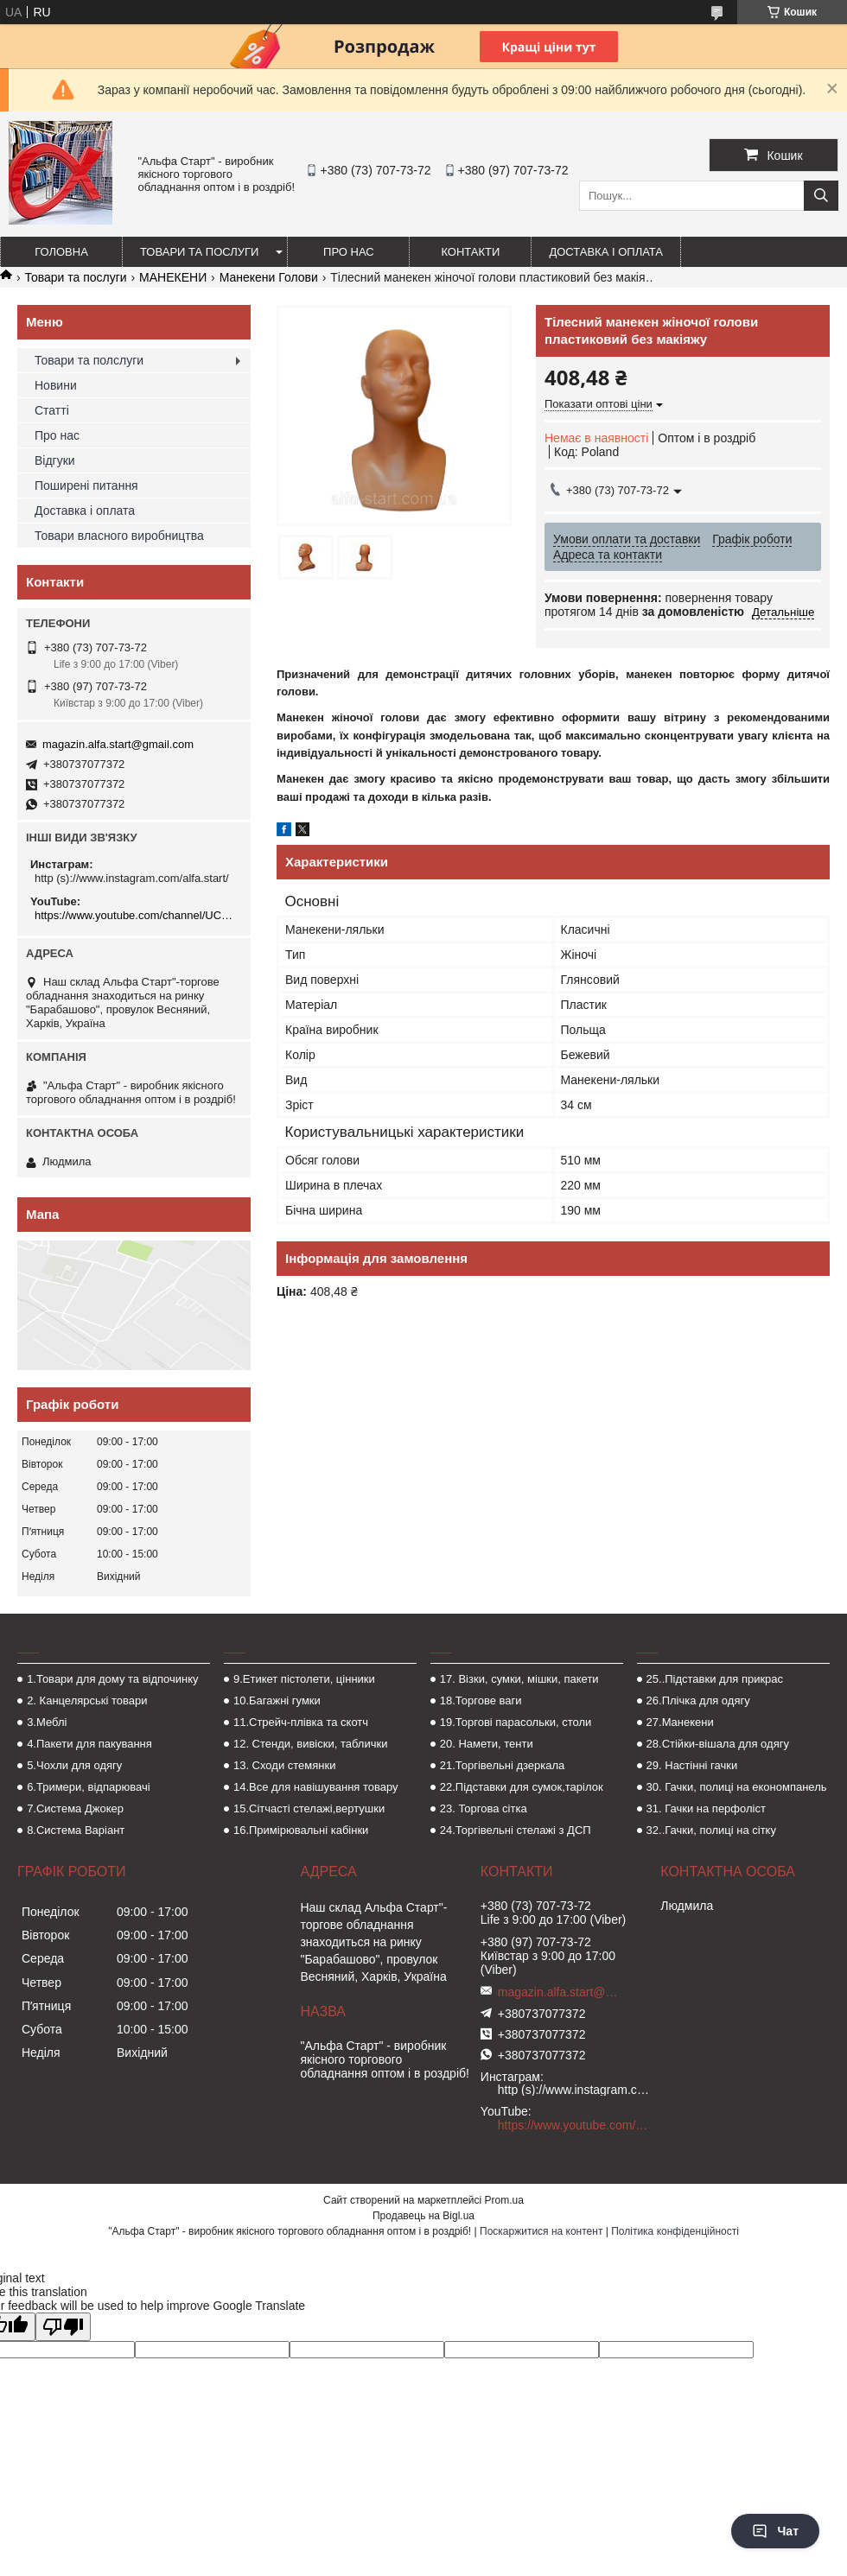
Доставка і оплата (606, 251)
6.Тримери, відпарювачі (88, 1786)
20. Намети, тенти (486, 1743)
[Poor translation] (63, 2327)
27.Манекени (680, 1722)
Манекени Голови (269, 277)
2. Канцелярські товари (87, 1700)
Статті (52, 410)
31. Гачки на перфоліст (706, 1808)
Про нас (348, 251)
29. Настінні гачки (692, 1765)
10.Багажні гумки (277, 1700)
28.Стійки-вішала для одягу (717, 1743)
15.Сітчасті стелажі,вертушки (309, 1808)
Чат (775, 2531)
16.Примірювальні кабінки (300, 1830)
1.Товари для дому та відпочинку (113, 1678)
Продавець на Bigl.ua (423, 2216)
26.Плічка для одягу (698, 1700)
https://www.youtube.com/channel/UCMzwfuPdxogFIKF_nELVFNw (136, 915)
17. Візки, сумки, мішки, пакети (519, 1678)
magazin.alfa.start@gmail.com (118, 744)
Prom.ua (504, 2200)
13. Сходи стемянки (284, 1765)
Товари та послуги (199, 251)
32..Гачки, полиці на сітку (711, 1830)
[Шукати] (821, 196)
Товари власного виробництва (119, 535)
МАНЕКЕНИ (173, 277)
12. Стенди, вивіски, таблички (310, 1743)
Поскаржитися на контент (541, 2231)
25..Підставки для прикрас (715, 1678)
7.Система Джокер (75, 1808)
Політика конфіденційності (675, 2231)
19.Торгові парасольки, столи (516, 1722)
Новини (56, 385)
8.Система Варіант (75, 1830)
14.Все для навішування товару (315, 1786)
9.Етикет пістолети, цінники (304, 1678)
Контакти (470, 251)
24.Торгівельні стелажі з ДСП (515, 1830)
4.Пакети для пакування (89, 1743)
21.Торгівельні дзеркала (502, 1765)
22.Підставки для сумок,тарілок (521, 1786)
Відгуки (55, 460)
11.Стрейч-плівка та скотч (300, 1722)
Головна (61, 251)
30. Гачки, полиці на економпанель (736, 1786)
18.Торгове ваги (481, 1700)
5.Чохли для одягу (74, 1765)
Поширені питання (86, 485)
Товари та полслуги (89, 360)
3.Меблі (47, 1722)
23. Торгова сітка (483, 1808)
